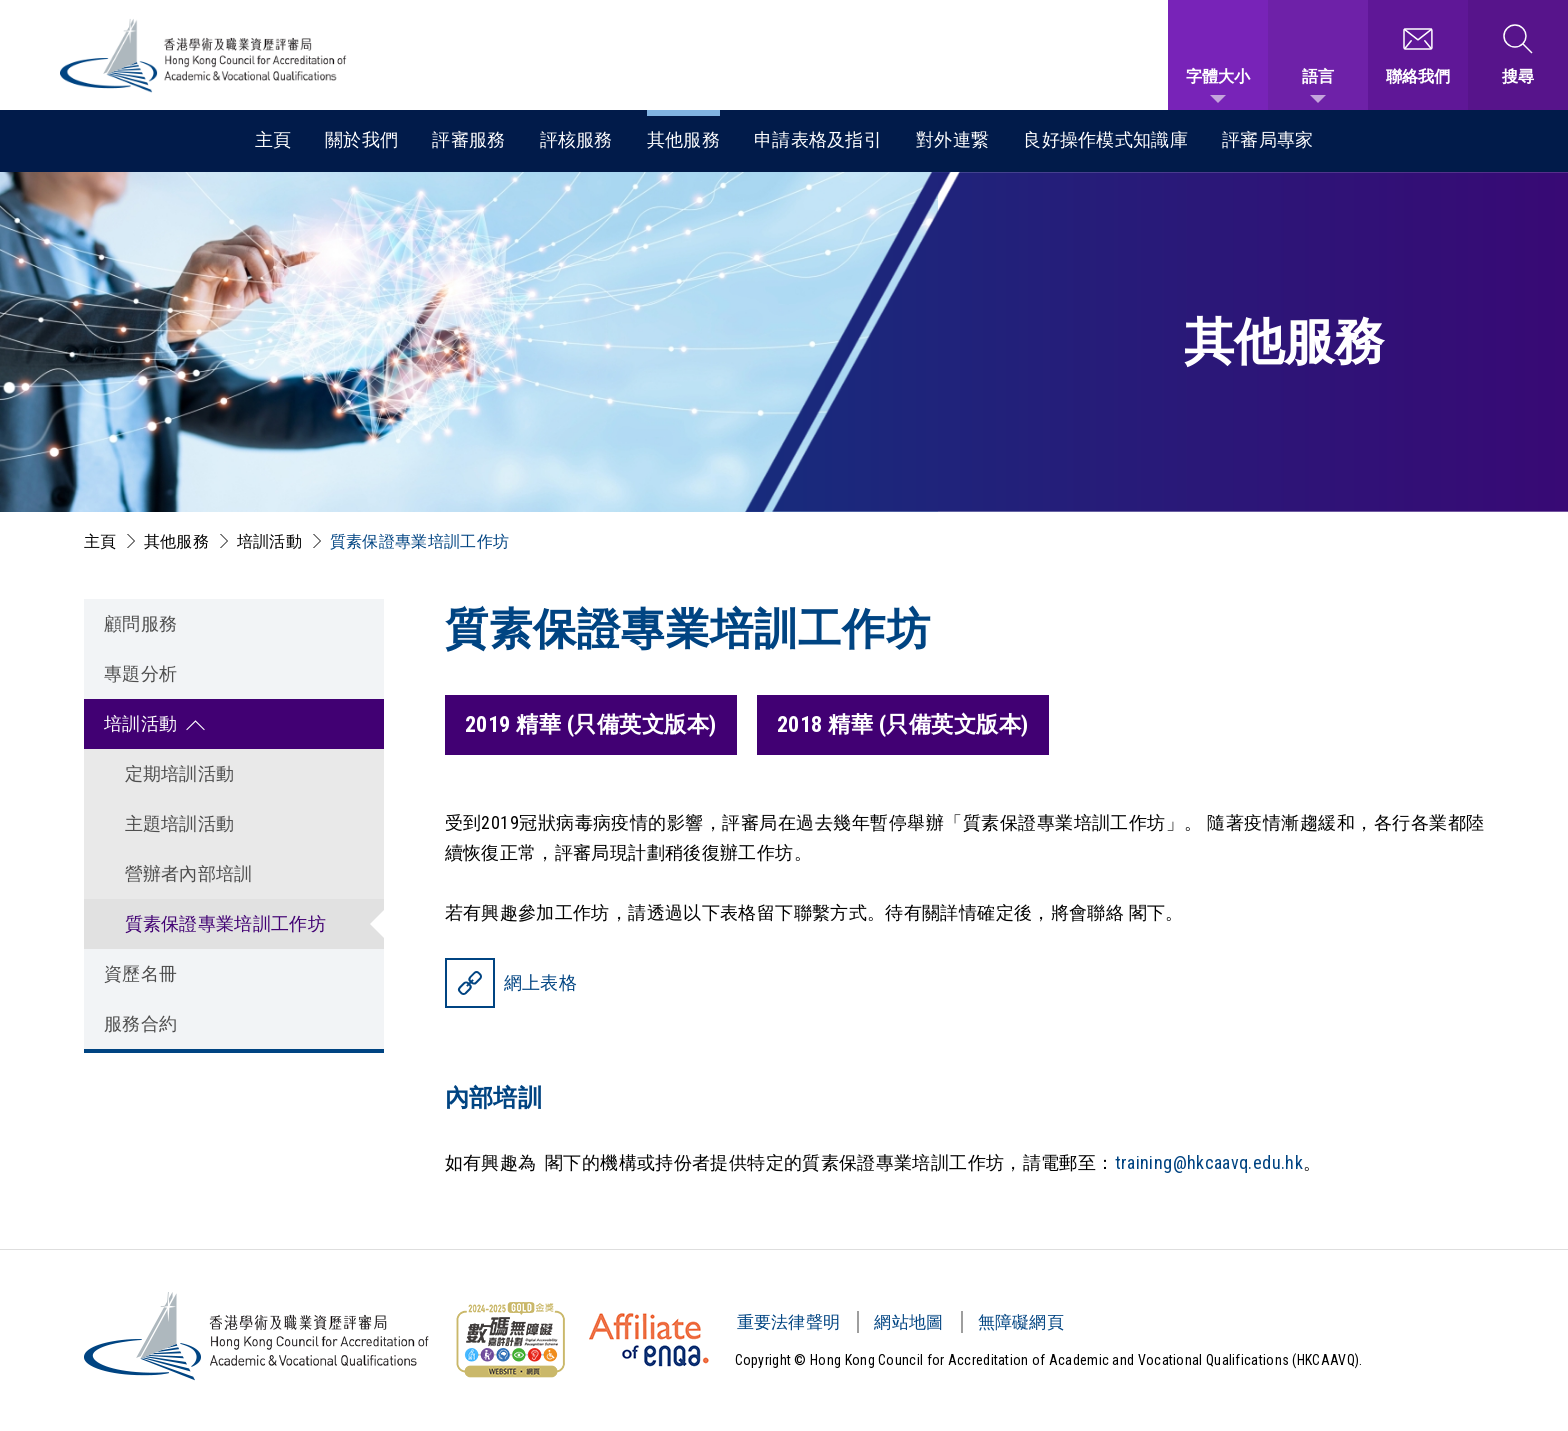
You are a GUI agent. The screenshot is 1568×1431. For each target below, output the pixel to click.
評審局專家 (1268, 139)
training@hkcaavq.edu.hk (1209, 1162)
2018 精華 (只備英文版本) (903, 724)
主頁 (273, 139)
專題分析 (141, 673)
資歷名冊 (141, 973)
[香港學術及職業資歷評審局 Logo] (204, 55)
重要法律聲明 (789, 1322)
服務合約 (141, 1023)
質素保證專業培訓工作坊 (419, 541)
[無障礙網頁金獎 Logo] (510, 1340)
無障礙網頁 (1021, 1322)
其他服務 (683, 139)
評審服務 (468, 139)
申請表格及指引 (818, 139)
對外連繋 (952, 139)
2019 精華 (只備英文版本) (591, 724)
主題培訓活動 (180, 823)
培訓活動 (269, 541)
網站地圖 (908, 1322)
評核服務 (576, 139)
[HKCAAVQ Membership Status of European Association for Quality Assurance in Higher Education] (649, 1340)
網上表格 (540, 982)
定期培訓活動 (180, 773)
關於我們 (361, 139)
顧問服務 (141, 623)
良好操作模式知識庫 (1105, 139)
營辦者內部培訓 (189, 873)
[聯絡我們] (1418, 55)
